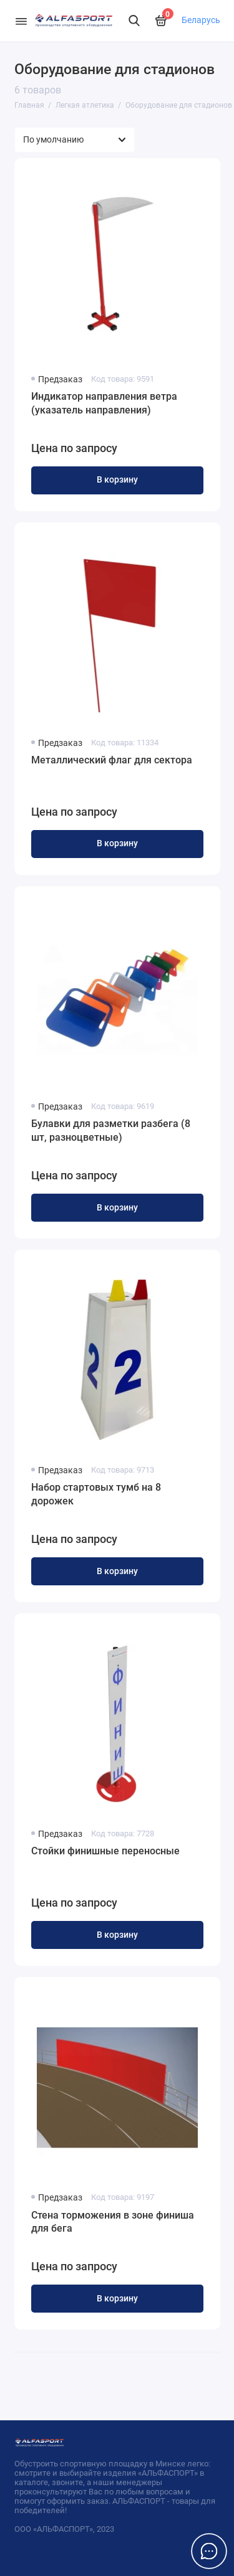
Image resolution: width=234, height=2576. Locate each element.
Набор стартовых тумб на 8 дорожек (96, 1494)
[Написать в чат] (209, 2551)
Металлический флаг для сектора (111, 760)
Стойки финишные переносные (105, 1851)
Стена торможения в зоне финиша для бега (112, 2222)
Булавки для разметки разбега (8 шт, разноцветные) (110, 1130)
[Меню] (21, 21)
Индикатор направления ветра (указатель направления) (104, 403)
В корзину (117, 479)
